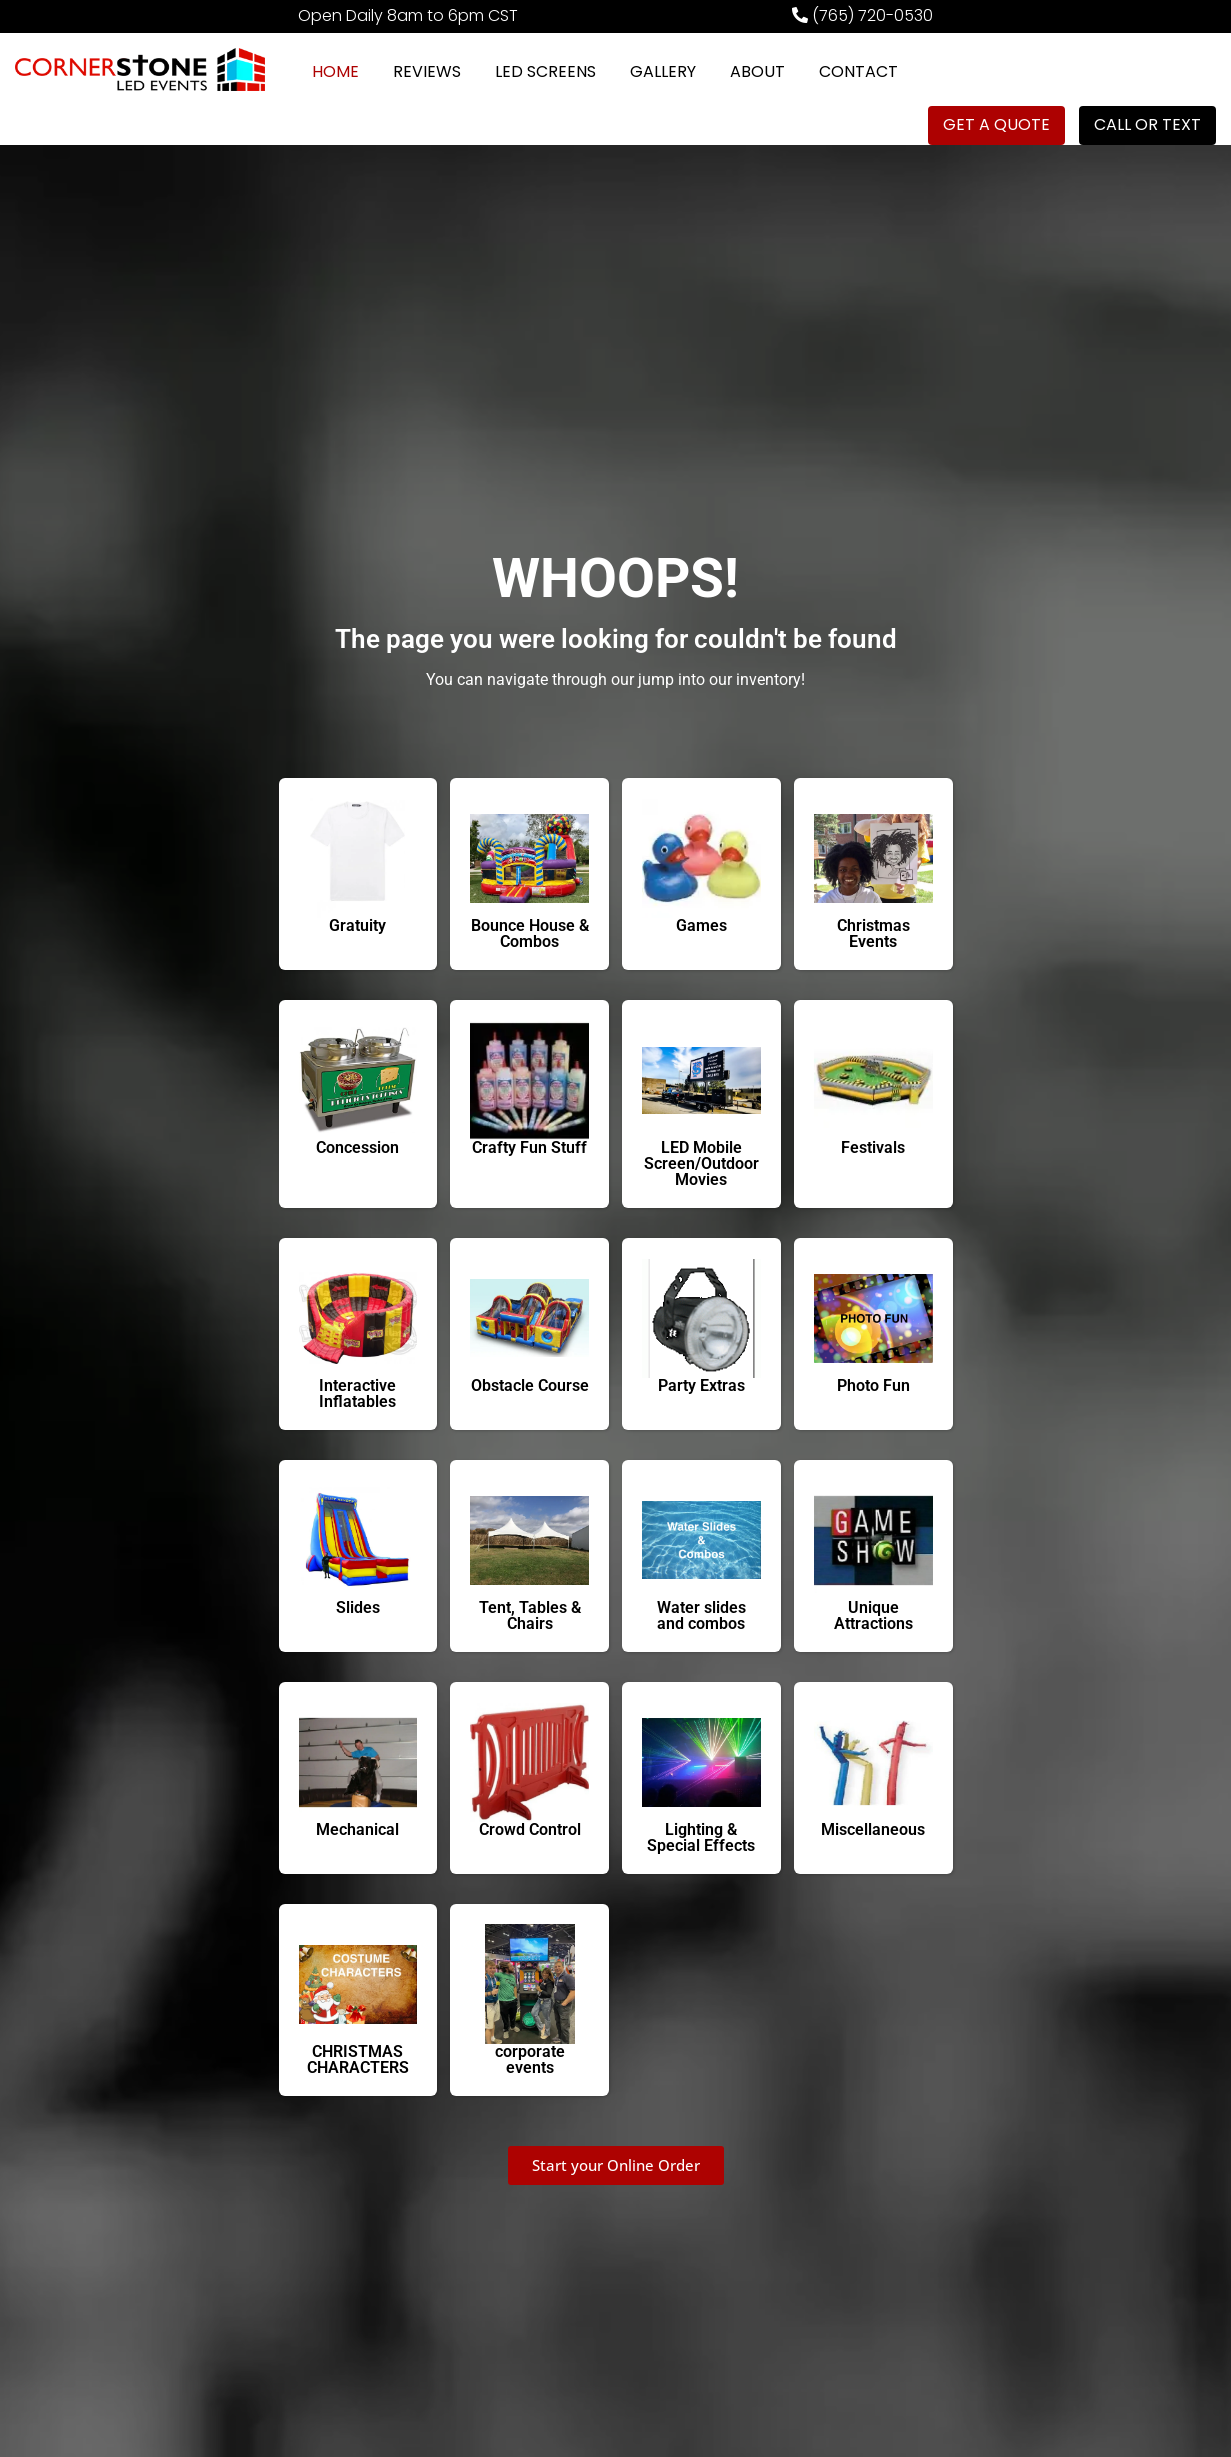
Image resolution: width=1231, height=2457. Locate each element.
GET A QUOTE (996, 124)
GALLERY (663, 71)
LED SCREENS (545, 71)
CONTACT (858, 71)
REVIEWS (427, 71)
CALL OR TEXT (1147, 124)
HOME (335, 71)
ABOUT (757, 71)
